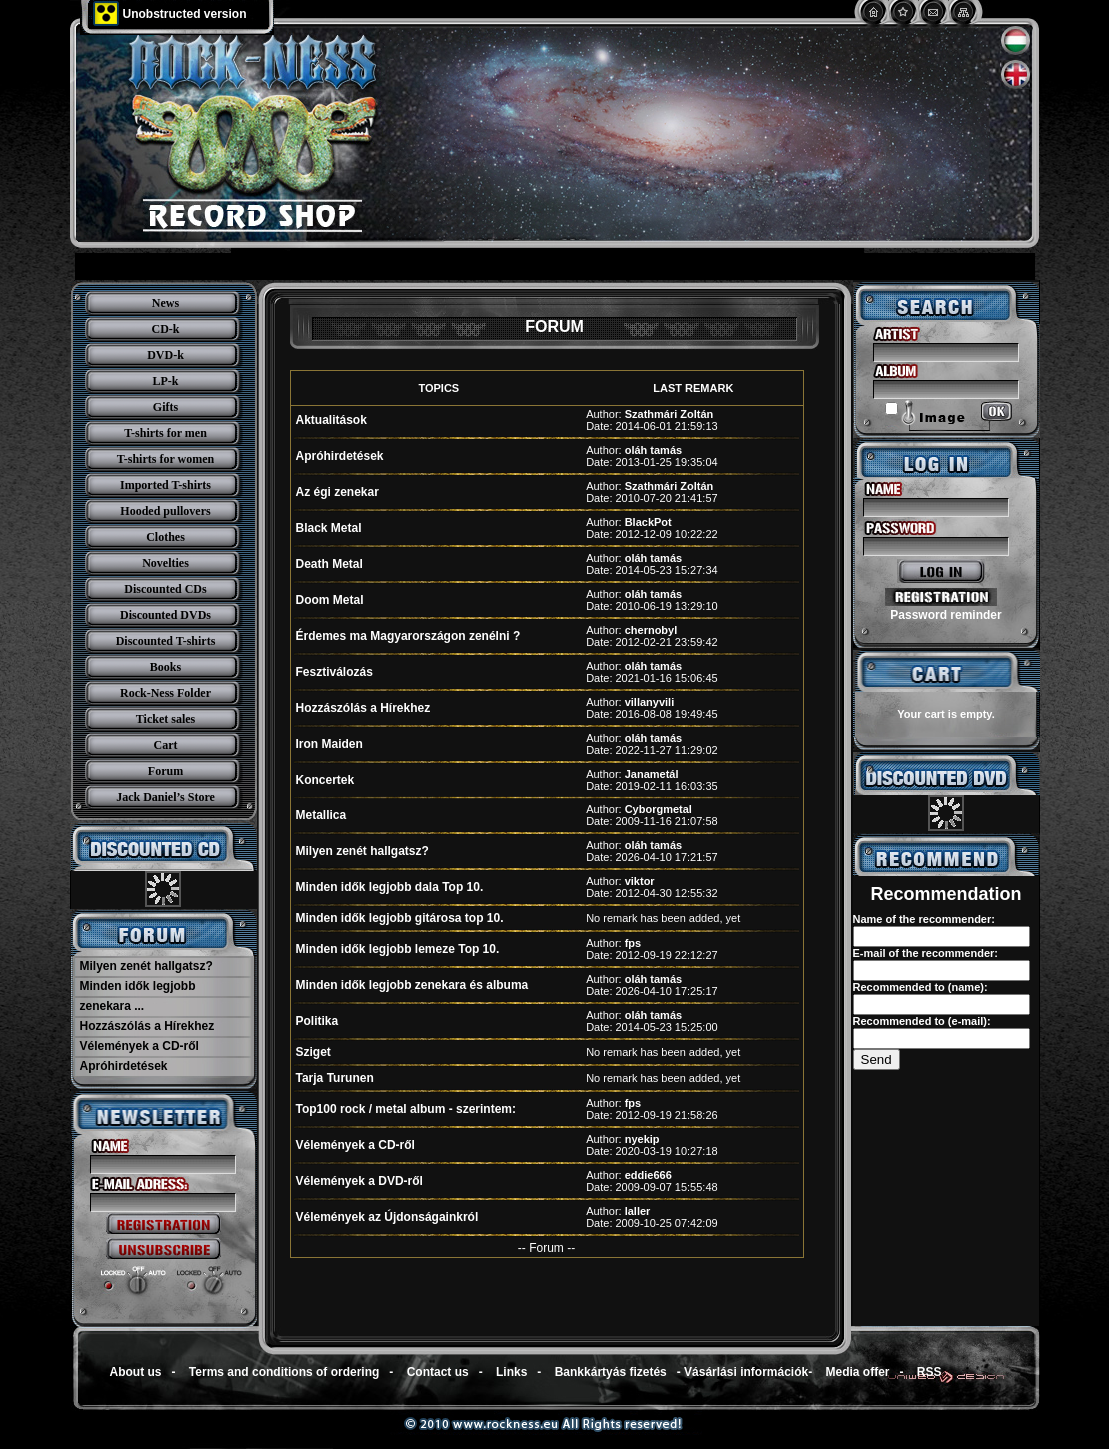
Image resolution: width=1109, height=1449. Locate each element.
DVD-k (165, 355)
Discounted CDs (165, 589)
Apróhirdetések (124, 1066)
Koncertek (325, 780)
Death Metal (329, 564)
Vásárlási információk (746, 1372)
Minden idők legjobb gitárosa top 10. (400, 918)
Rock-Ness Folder (165, 693)
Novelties (165, 563)
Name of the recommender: (924, 919)
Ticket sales (165, 719)
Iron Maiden (329, 744)
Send (876, 1059)
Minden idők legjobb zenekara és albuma (412, 985)
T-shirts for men (165, 433)
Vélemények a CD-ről (139, 1046)
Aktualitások (331, 420)
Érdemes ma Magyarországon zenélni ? (408, 636)
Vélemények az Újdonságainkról (387, 1217)
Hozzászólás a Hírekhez (147, 1026)
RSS (929, 1372)
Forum (165, 771)
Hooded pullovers (165, 511)
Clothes (165, 537)
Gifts (165, 407)
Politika (317, 1021)
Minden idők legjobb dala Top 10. (390, 887)
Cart (166, 745)
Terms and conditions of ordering (284, 1372)
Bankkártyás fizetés (611, 1372)
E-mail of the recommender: (925, 953)
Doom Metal (330, 600)
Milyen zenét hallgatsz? (146, 966)
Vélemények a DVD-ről (359, 1181)
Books (165, 667)
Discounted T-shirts (166, 641)
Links (511, 1372)
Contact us (438, 1372)
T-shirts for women (165, 459)
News (165, 303)
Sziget (313, 1052)
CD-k (165, 329)
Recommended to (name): (920, 987)
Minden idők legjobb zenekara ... (138, 996)
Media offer (858, 1372)
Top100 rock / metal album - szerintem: (406, 1109)
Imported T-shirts (165, 485)
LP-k (165, 381)
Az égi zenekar (337, 492)
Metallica (321, 815)
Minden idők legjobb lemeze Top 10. (398, 949)
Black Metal (329, 528)
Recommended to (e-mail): (922, 1021)
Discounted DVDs (165, 615)
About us (136, 1372)
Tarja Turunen (335, 1078)
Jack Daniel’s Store (165, 797)
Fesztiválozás (334, 672)
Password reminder (945, 615)
